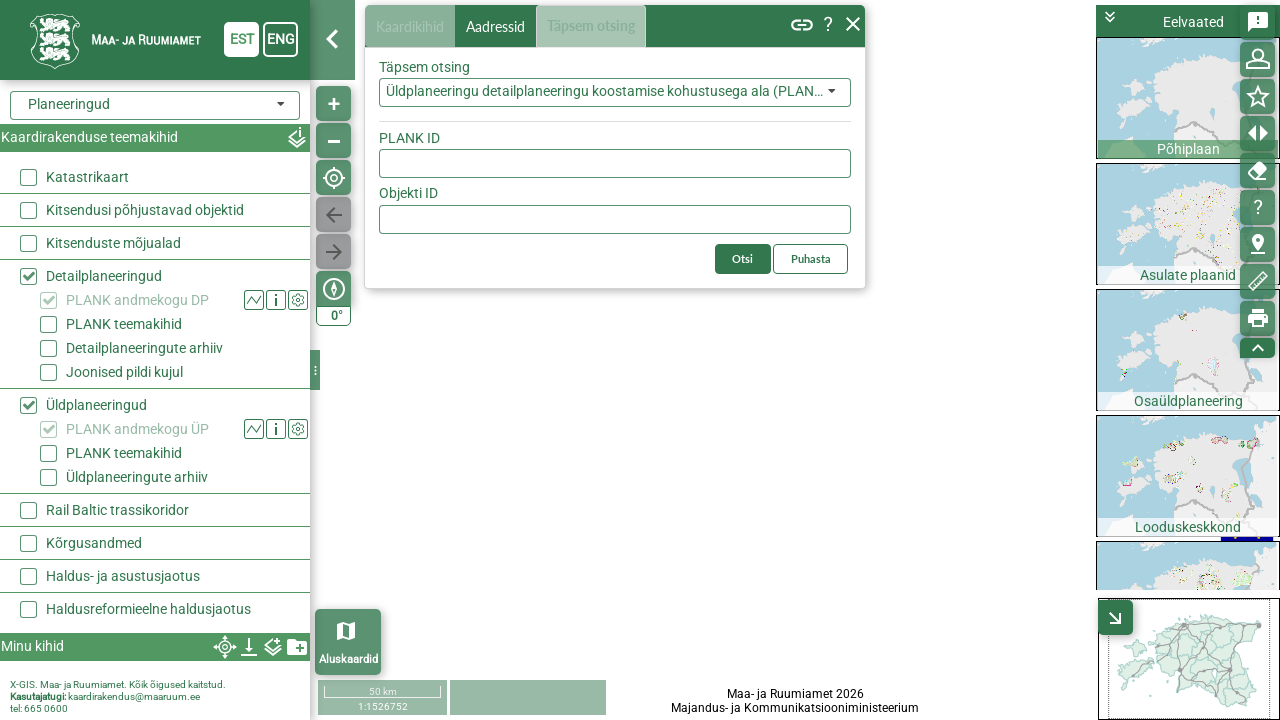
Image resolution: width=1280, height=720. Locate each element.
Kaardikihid (412, 25)
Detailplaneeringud (104, 276)
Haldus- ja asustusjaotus (123, 576)
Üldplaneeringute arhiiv (137, 477)
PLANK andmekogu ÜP (137, 429)
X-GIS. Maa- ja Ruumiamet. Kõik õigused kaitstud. (118, 684)
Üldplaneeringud (96, 405)
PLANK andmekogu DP (137, 300)
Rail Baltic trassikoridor (117, 510)
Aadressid (499, 26)
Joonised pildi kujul (124, 372)
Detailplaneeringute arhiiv (144, 348)
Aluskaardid (348, 659)
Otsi (822, 133)
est (242, 39)
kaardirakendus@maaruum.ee (134, 696)
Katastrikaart (87, 177)
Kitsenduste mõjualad (113, 243)
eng (281, 39)
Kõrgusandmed (94, 543)
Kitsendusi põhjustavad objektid (145, 210)
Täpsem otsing (595, 26)
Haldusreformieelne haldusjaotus (148, 609)
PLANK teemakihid (124, 324)
